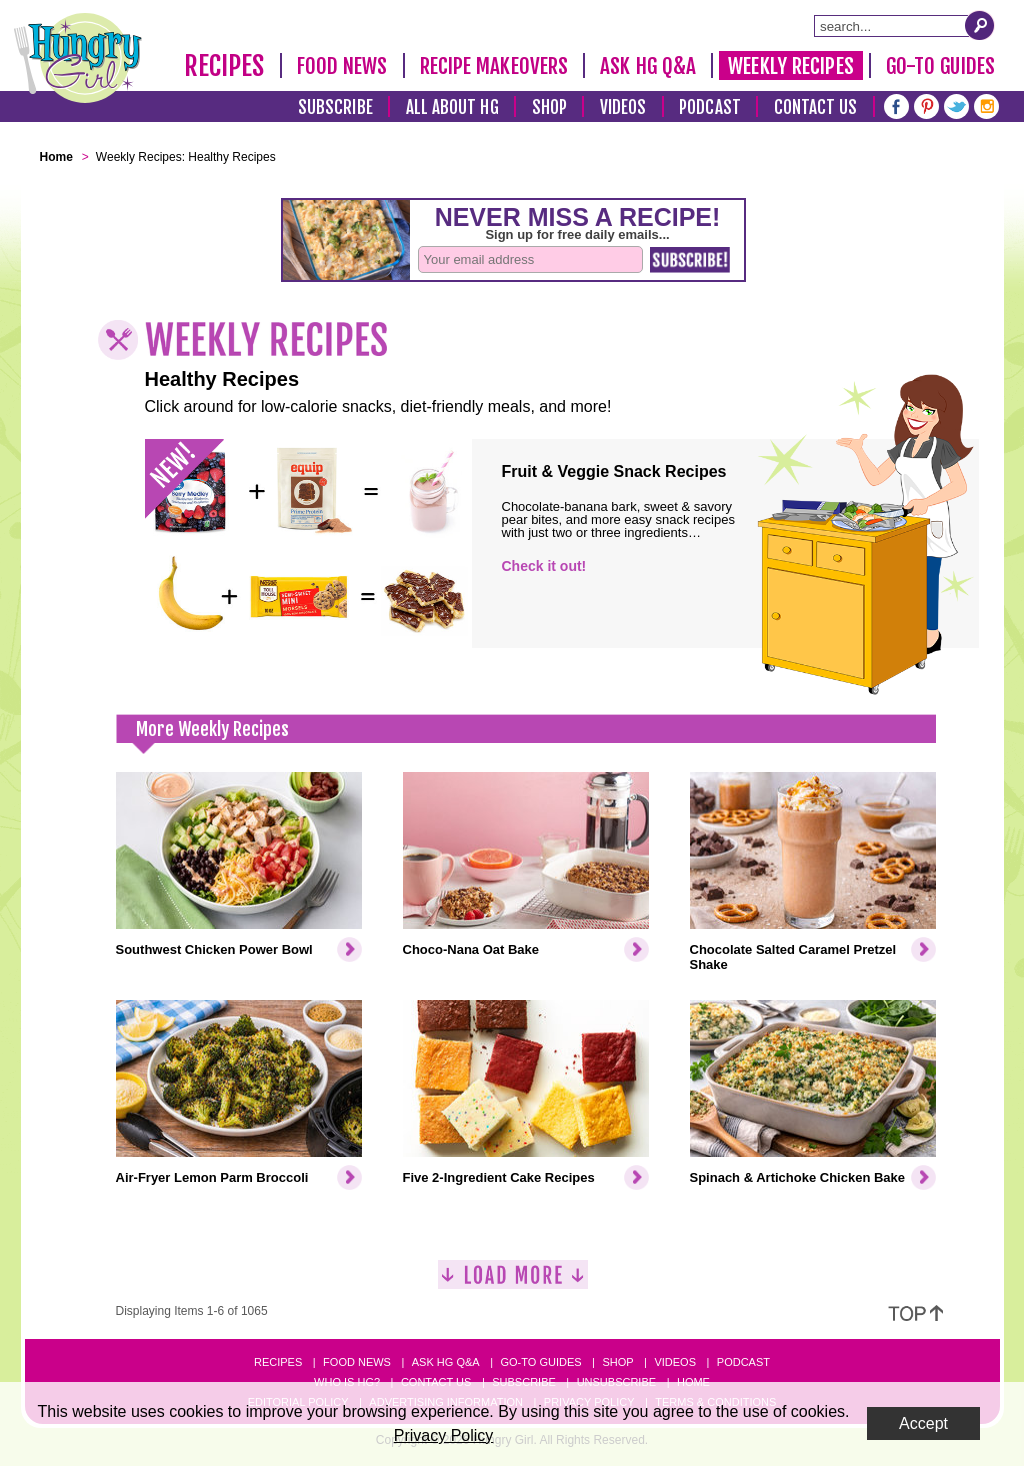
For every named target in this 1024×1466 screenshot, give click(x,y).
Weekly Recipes (790, 66)
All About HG (452, 107)
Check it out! (544, 566)
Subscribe (335, 107)
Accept (923, 1423)
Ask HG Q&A (648, 66)
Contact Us (816, 107)
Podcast (710, 107)
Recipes (224, 66)
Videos (623, 107)
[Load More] (513, 1282)
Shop (549, 107)
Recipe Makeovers (494, 66)
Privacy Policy (444, 1435)
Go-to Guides (540, 1362)
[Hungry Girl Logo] (78, 58)
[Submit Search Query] (980, 25)
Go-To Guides (940, 66)
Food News (342, 66)
